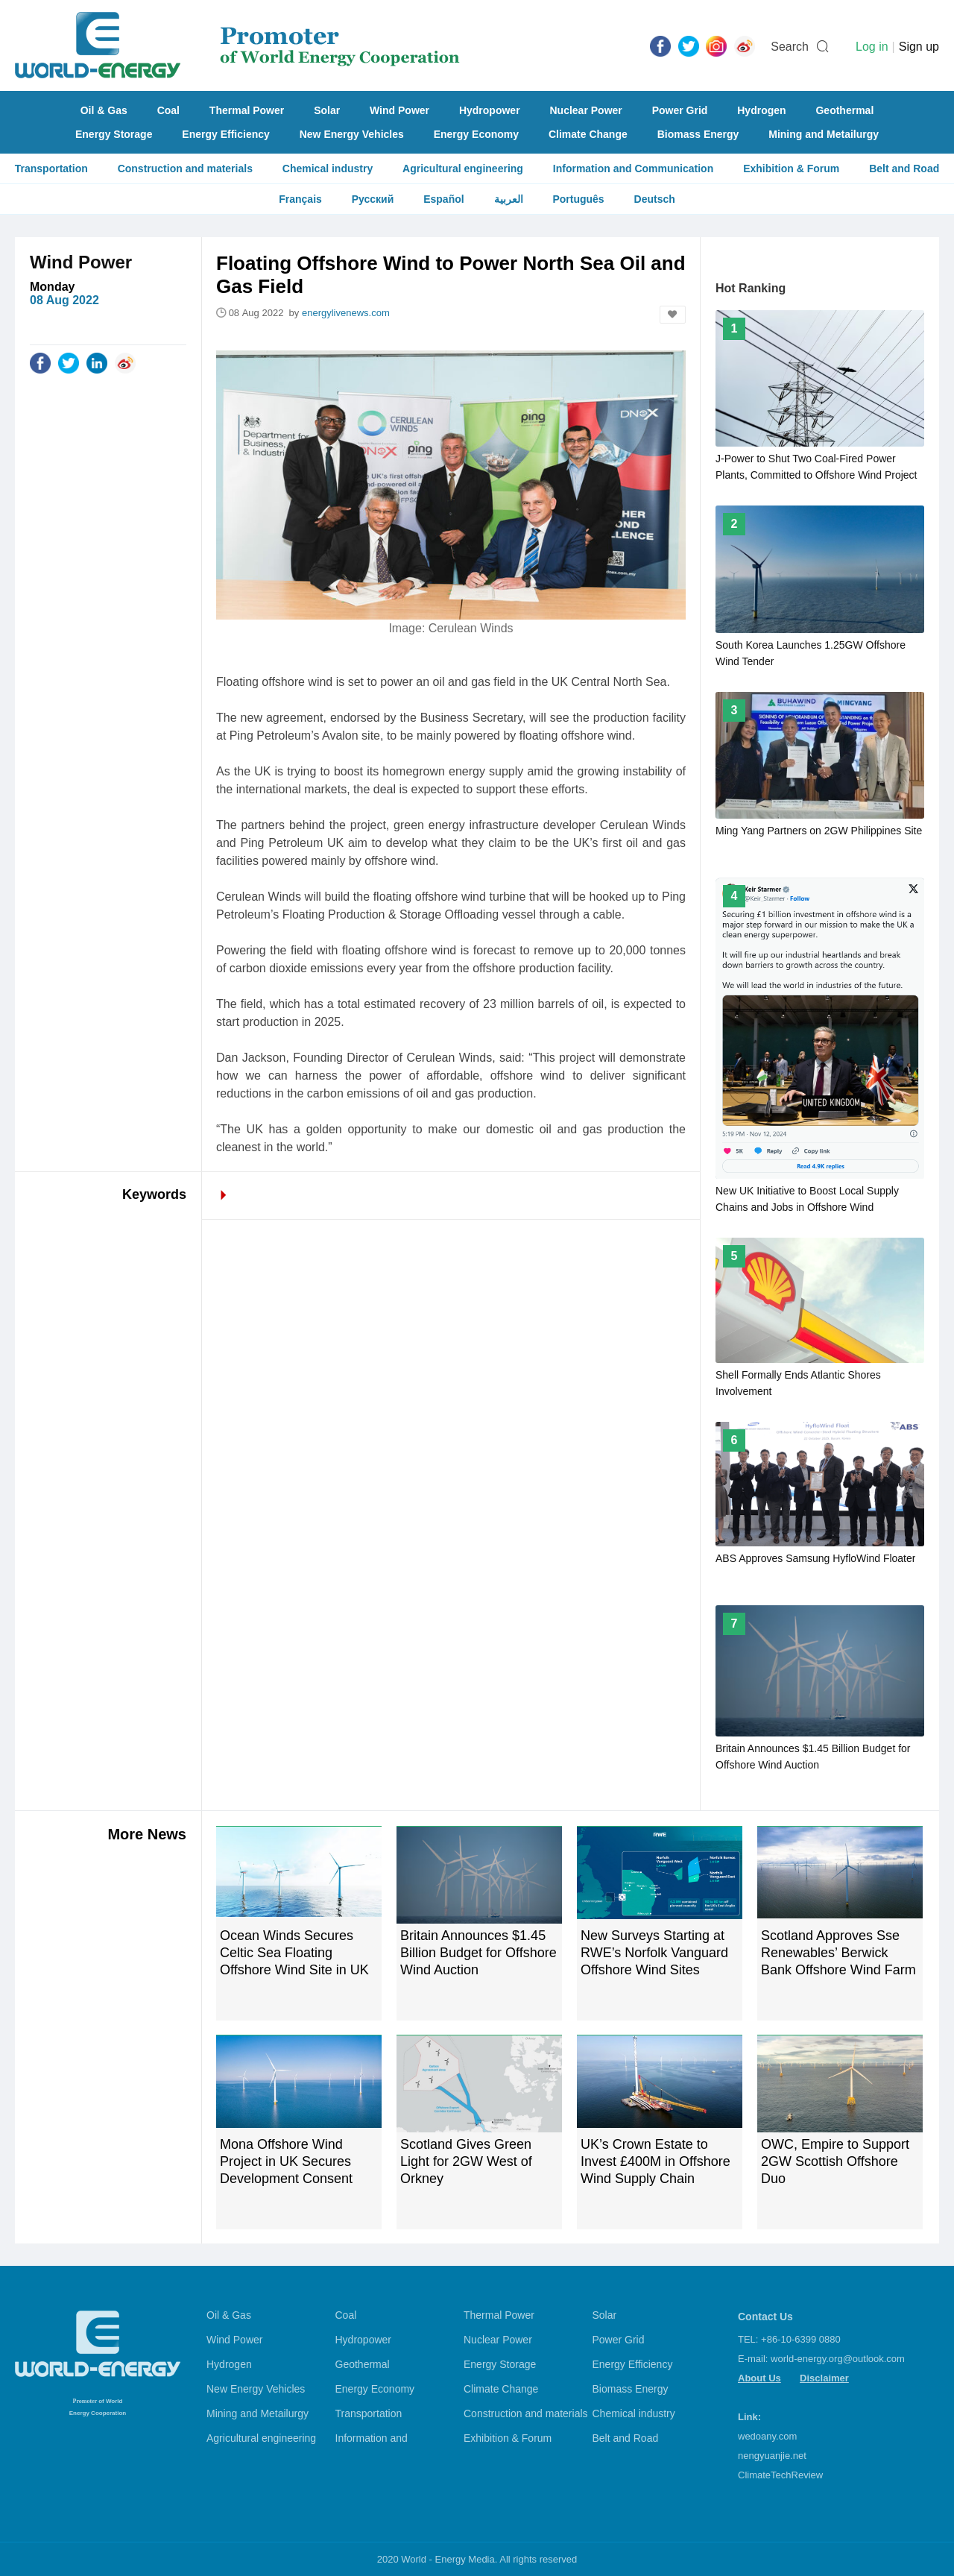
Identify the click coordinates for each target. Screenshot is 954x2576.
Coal (168, 110)
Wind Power (399, 110)
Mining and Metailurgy (823, 134)
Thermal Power (246, 110)
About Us (759, 2378)
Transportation (51, 168)
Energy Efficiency (226, 134)
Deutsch (654, 199)
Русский (373, 199)
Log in (872, 46)
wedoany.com (767, 2436)
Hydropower (489, 110)
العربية (508, 199)
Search (790, 46)
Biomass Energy (698, 134)
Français (300, 199)
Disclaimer (824, 2378)
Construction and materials (185, 168)
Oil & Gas (103, 110)
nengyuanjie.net (772, 2455)
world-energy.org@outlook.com (838, 2358)
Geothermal (844, 110)
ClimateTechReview (780, 2475)
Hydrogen (761, 110)
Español (443, 199)
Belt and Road (904, 168)
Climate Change (588, 134)
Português (578, 199)
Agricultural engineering (462, 168)
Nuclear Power (586, 110)
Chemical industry (327, 168)
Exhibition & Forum (791, 168)
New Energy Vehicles (352, 134)
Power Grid (680, 110)
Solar (327, 110)
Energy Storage (113, 134)
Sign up (919, 46)
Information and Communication (633, 168)
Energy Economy (476, 134)
